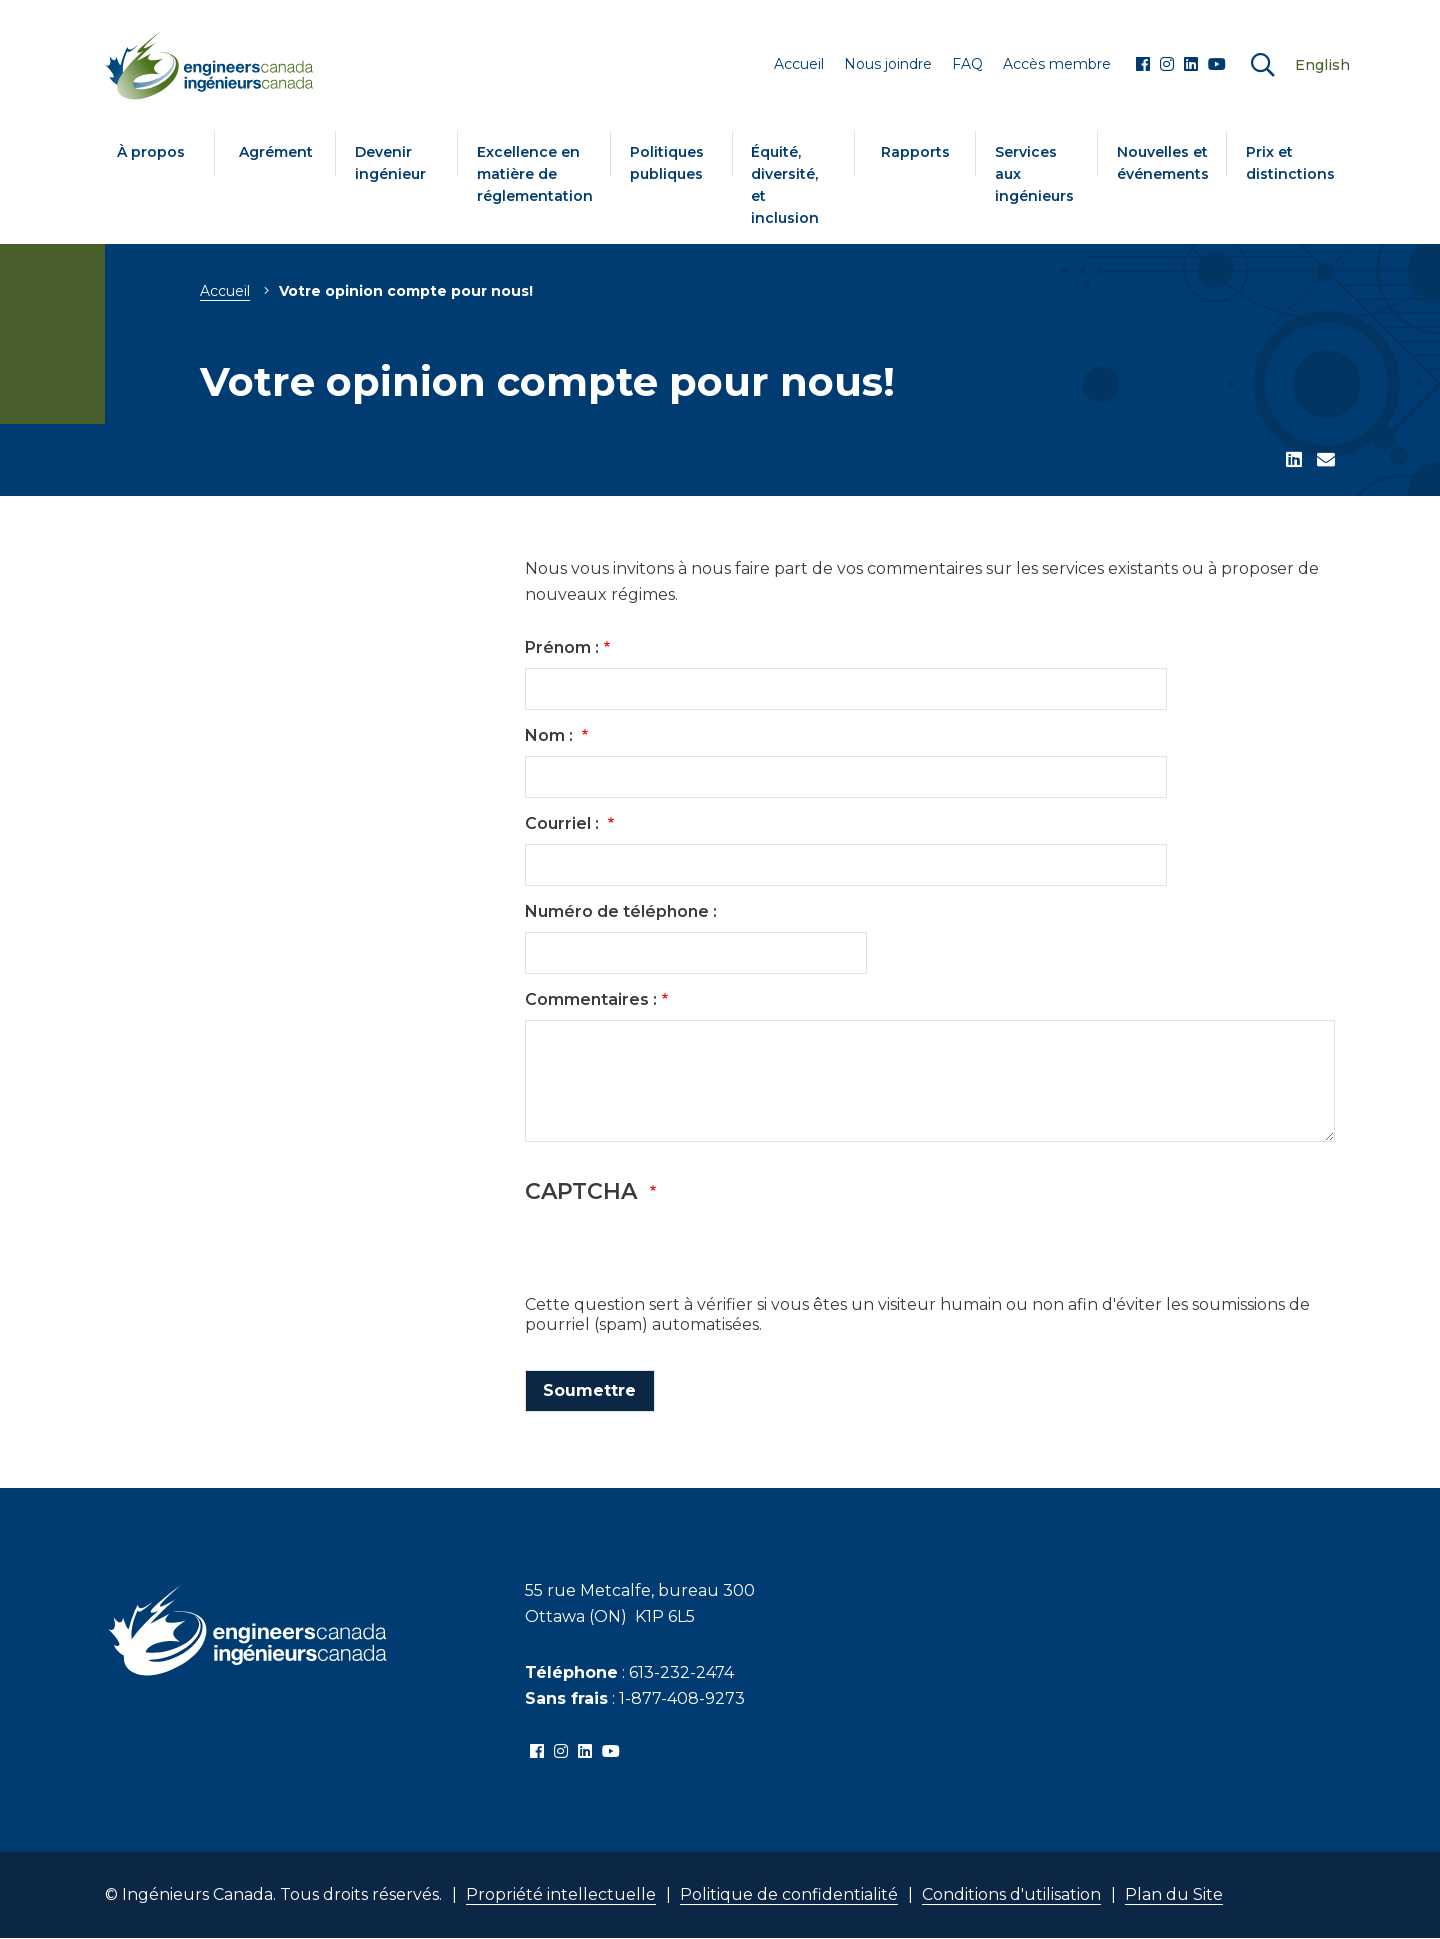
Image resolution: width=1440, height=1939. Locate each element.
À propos (151, 152)
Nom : (551, 735)
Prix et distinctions (1290, 163)
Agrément (276, 152)
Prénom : (562, 647)
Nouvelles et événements (1163, 163)
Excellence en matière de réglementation (535, 174)
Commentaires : (591, 999)
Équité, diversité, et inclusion (785, 185)
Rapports (915, 152)
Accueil (225, 291)
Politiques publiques (667, 163)
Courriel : (564, 823)
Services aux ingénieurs (1034, 174)
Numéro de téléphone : (621, 911)
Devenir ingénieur (390, 163)
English (1322, 65)
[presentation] (677, 1256)
